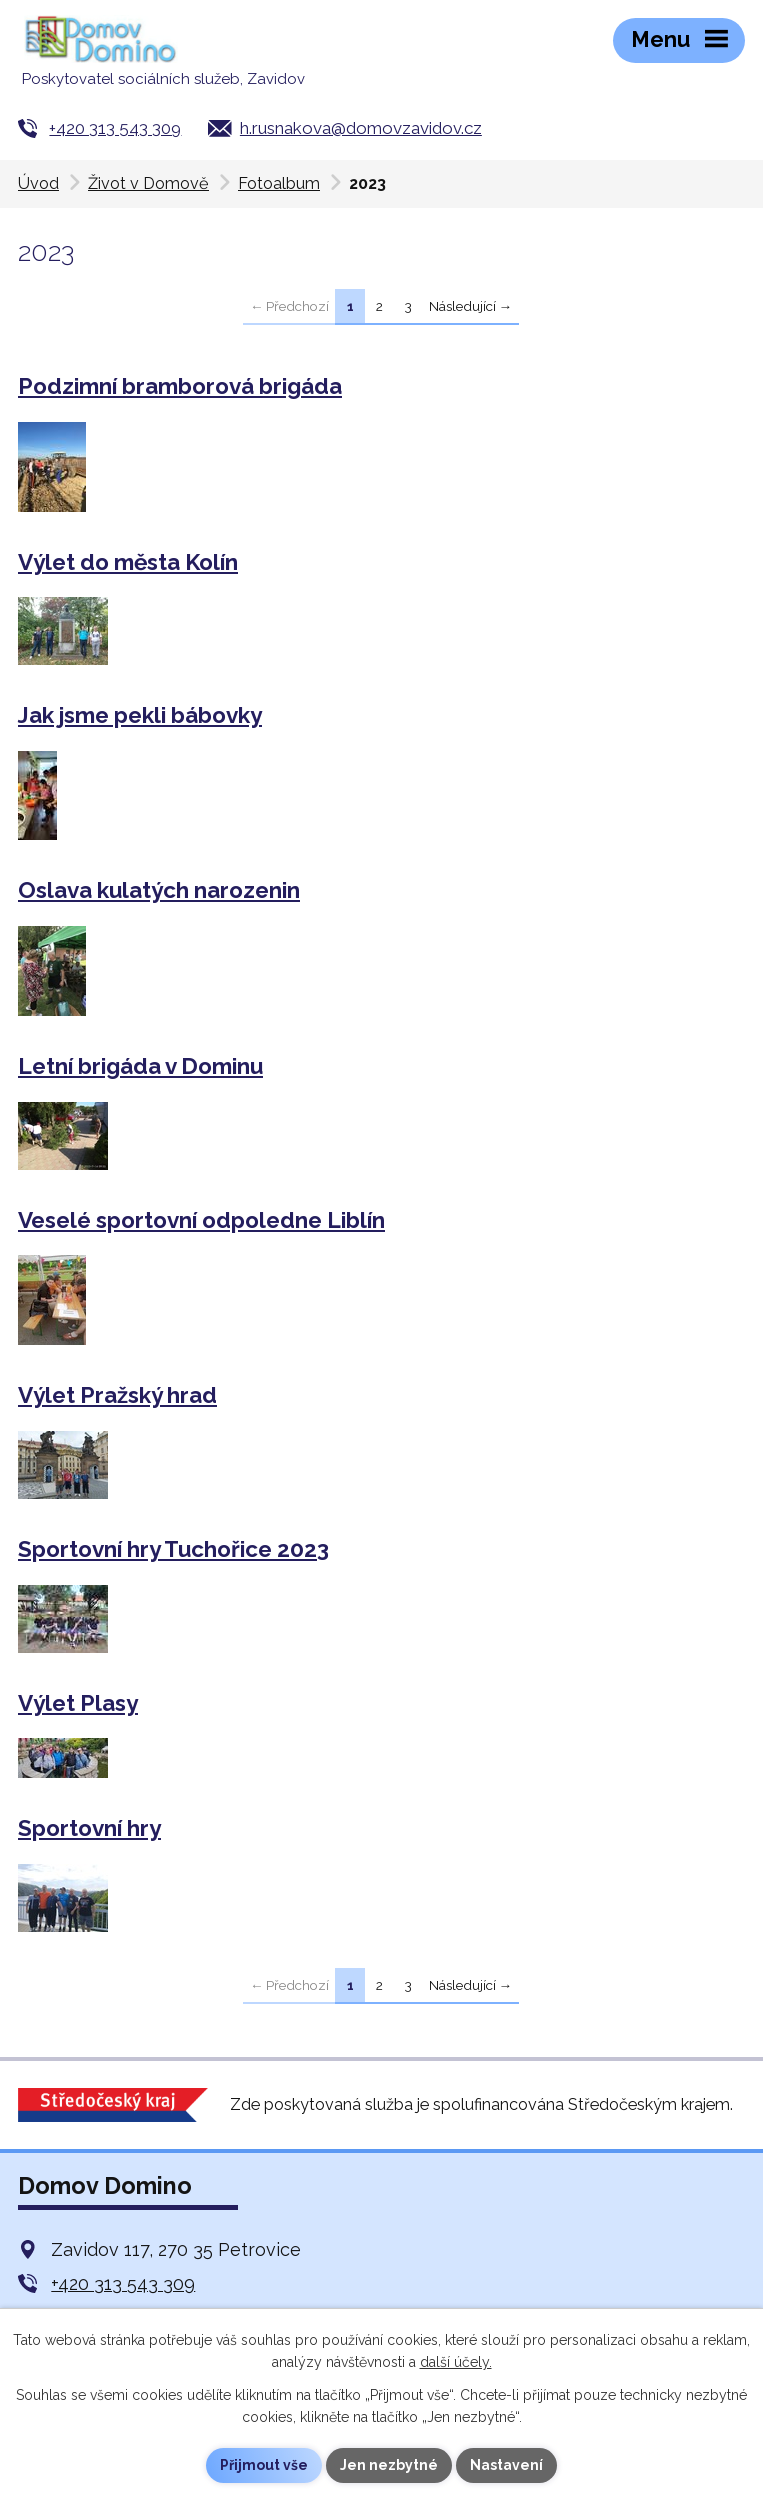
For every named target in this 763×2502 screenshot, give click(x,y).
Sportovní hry (89, 1828)
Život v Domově (148, 183)
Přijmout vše (264, 2465)
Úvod (38, 183)
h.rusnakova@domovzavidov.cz (361, 128)
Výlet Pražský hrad (117, 1395)
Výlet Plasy (78, 1703)
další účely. (456, 2362)
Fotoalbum (279, 183)
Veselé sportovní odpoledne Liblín (201, 1220)
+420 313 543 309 (115, 128)
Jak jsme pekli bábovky (140, 715)
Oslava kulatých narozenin (159, 890)
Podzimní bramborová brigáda (180, 386)
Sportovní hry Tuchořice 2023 (173, 1549)
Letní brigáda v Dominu (140, 1066)
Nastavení (506, 2465)
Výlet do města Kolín (128, 562)
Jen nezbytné (389, 2465)
